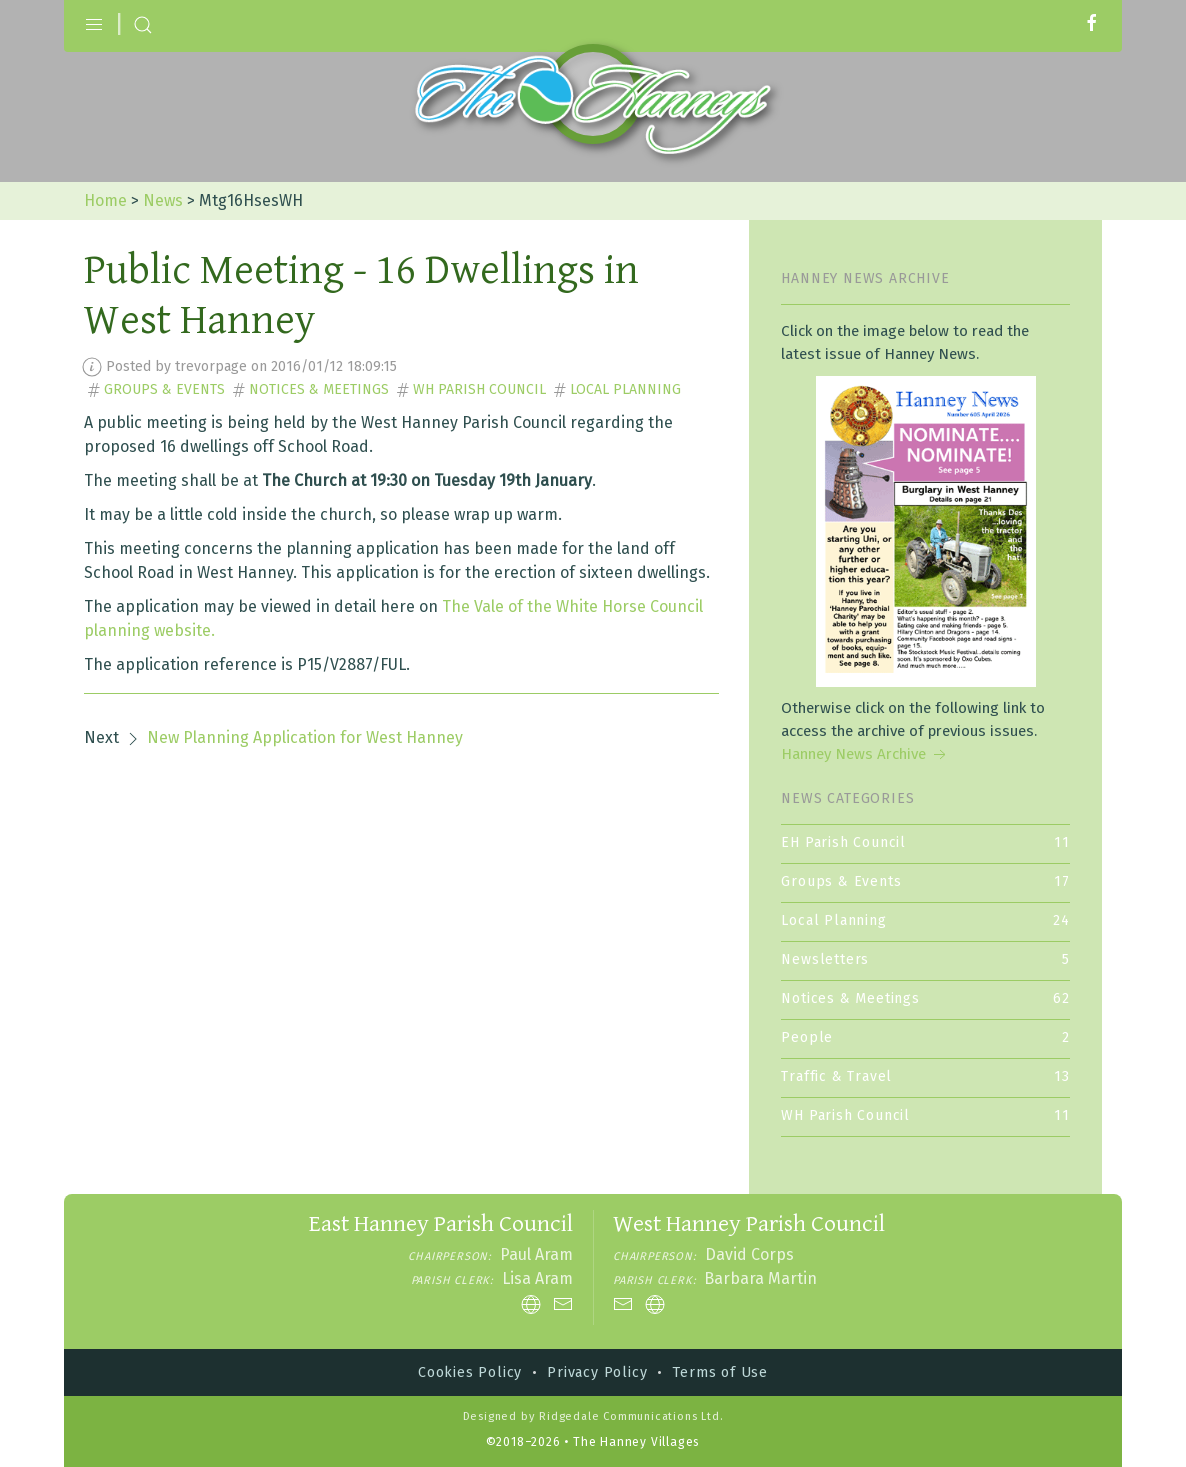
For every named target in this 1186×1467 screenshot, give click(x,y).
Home (105, 200)
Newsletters (925, 959)
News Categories (847, 798)
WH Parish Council (479, 389)
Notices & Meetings (319, 389)
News (163, 200)
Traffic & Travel (925, 1076)
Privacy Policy (597, 1372)
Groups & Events (164, 389)
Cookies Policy (470, 1372)
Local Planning (625, 389)
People (925, 1037)
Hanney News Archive (865, 754)
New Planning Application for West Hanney (305, 737)
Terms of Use (720, 1372)
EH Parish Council (925, 842)
